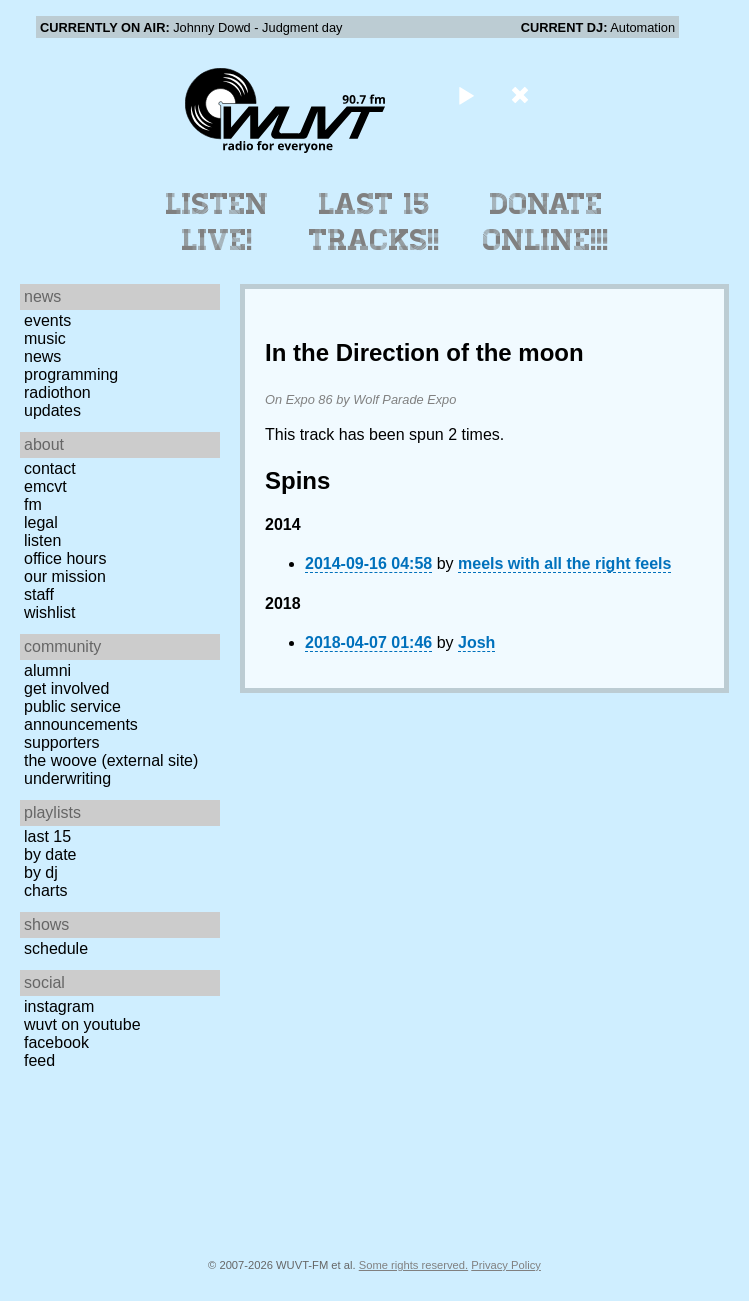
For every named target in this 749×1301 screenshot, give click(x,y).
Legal (41, 522)
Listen (42, 540)
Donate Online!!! (546, 222)
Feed (39, 1060)
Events (47, 320)
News (42, 356)
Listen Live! (217, 222)
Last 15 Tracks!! (374, 222)
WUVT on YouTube (82, 1024)
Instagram (59, 1006)
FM (33, 504)
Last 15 (47, 836)
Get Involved (66, 688)
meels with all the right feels (564, 563)
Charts (46, 890)
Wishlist (50, 612)
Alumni (47, 670)
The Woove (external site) (111, 760)
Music (45, 338)
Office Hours (65, 558)
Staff (39, 594)
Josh (476, 642)
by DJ (41, 872)
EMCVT (45, 486)
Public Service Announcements (81, 715)
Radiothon (57, 392)
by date (50, 854)
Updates (52, 410)
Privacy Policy (506, 1265)
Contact (50, 468)
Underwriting (67, 778)
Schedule (56, 948)
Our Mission (65, 576)
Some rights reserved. (413, 1265)
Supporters (62, 742)
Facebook (56, 1042)
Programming (71, 374)
